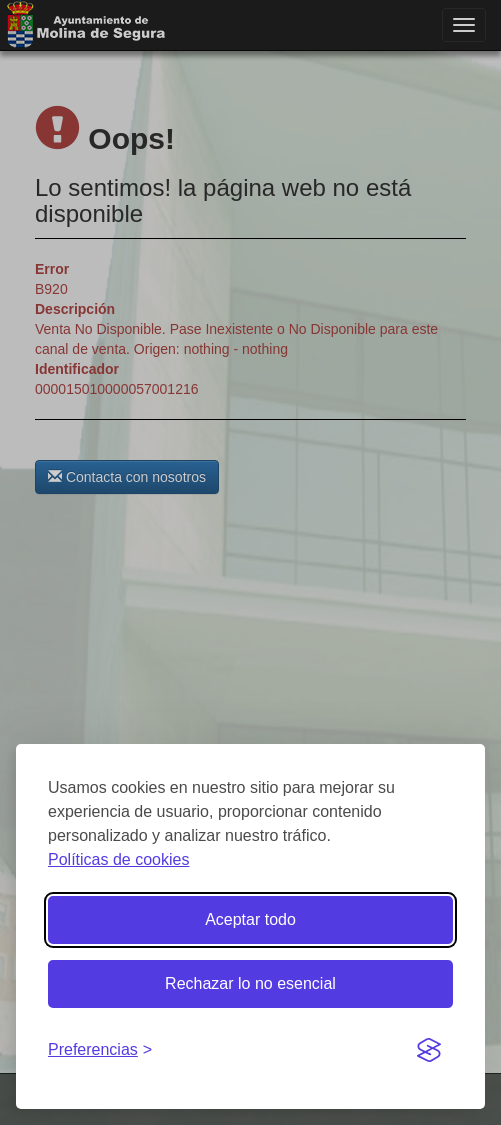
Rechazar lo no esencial (250, 983)
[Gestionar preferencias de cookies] (100, 1050)
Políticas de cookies (118, 859)
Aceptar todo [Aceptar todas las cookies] (250, 919)
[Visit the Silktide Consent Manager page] (429, 1051)
